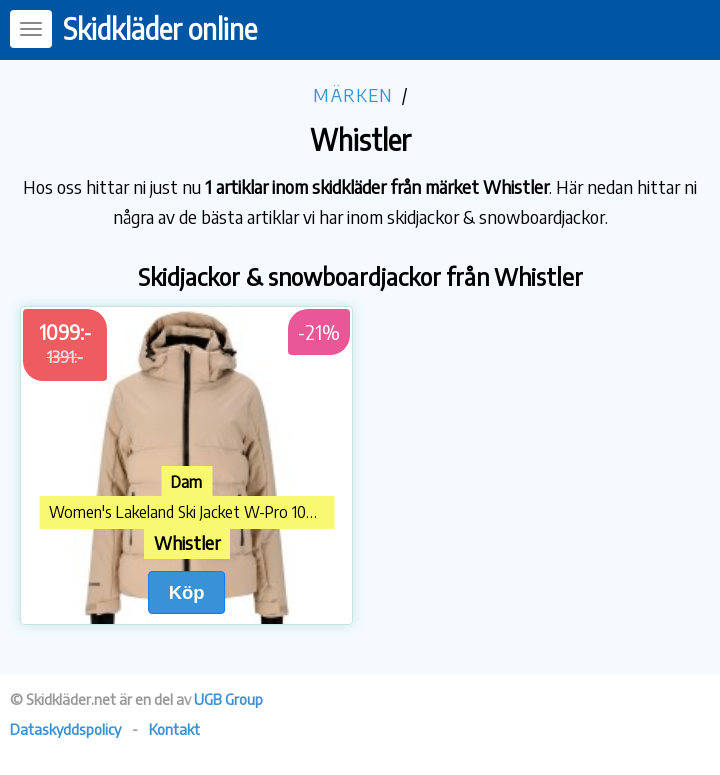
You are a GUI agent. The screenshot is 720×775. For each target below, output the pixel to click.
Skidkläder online (160, 28)
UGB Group (228, 699)
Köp (187, 592)
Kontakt (174, 729)
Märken (353, 94)
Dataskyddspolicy (65, 729)
